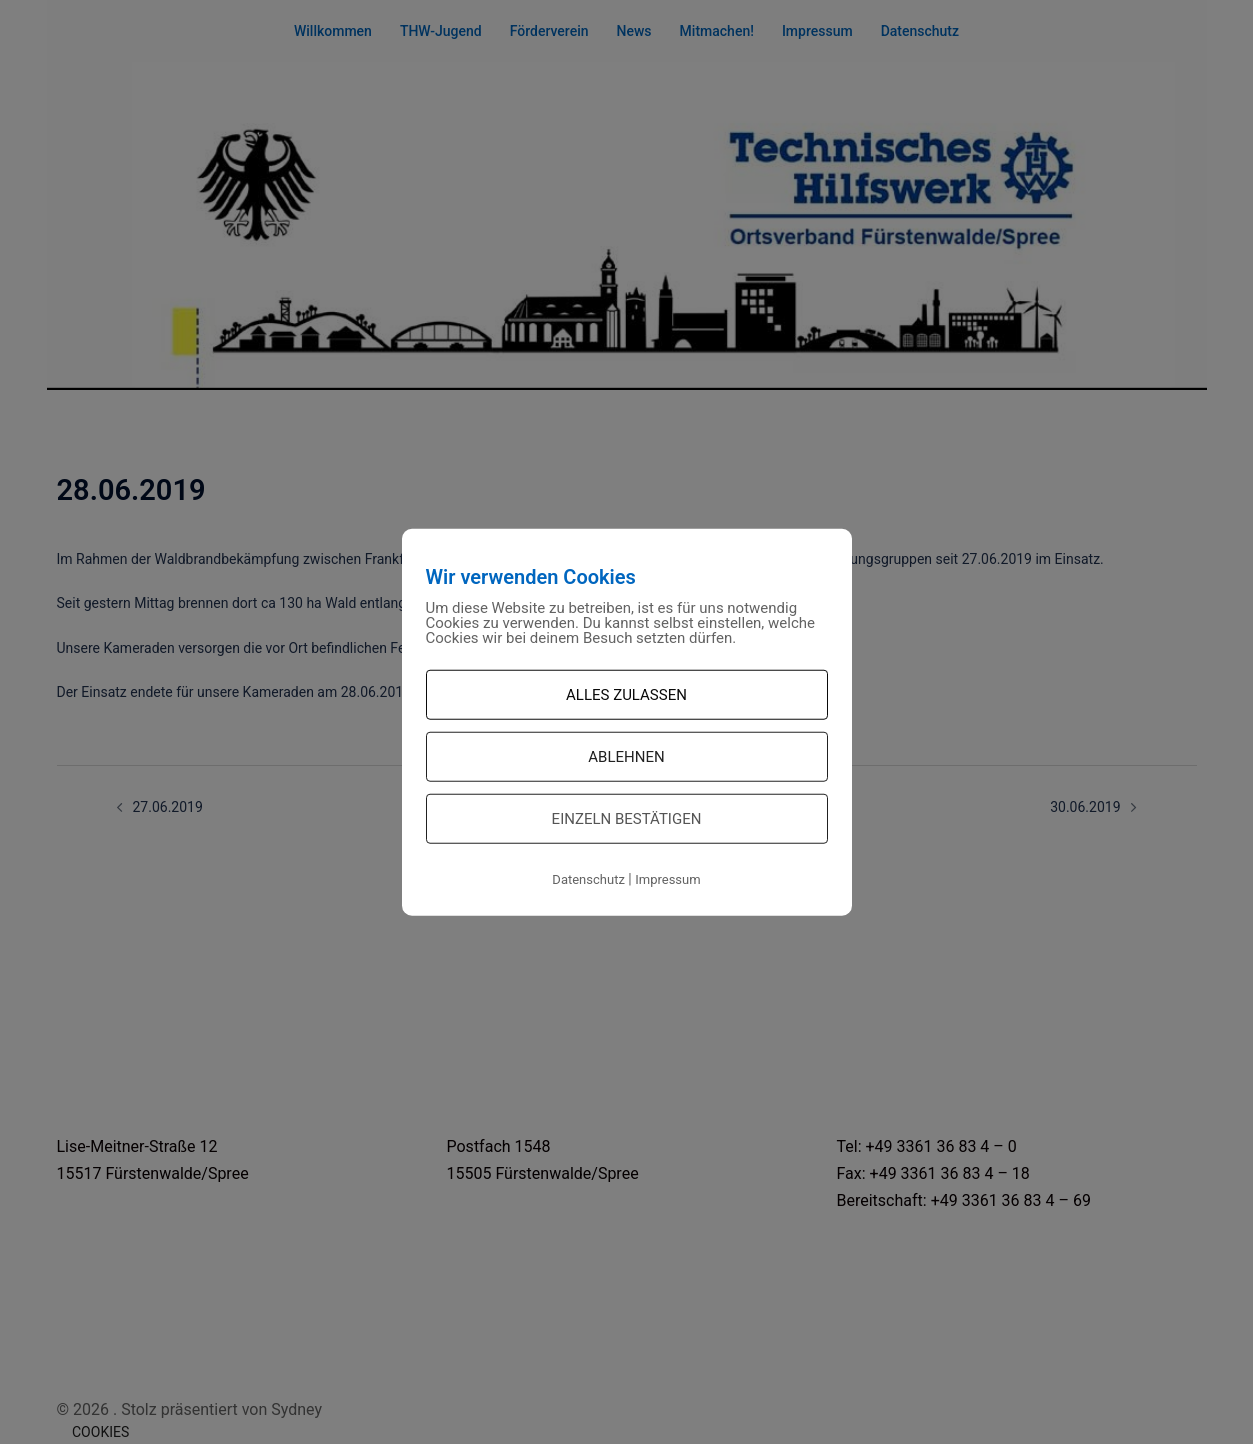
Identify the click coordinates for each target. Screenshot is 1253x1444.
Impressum (667, 879)
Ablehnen (626, 757)
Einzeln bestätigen (627, 819)
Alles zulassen (626, 695)
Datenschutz (588, 879)
